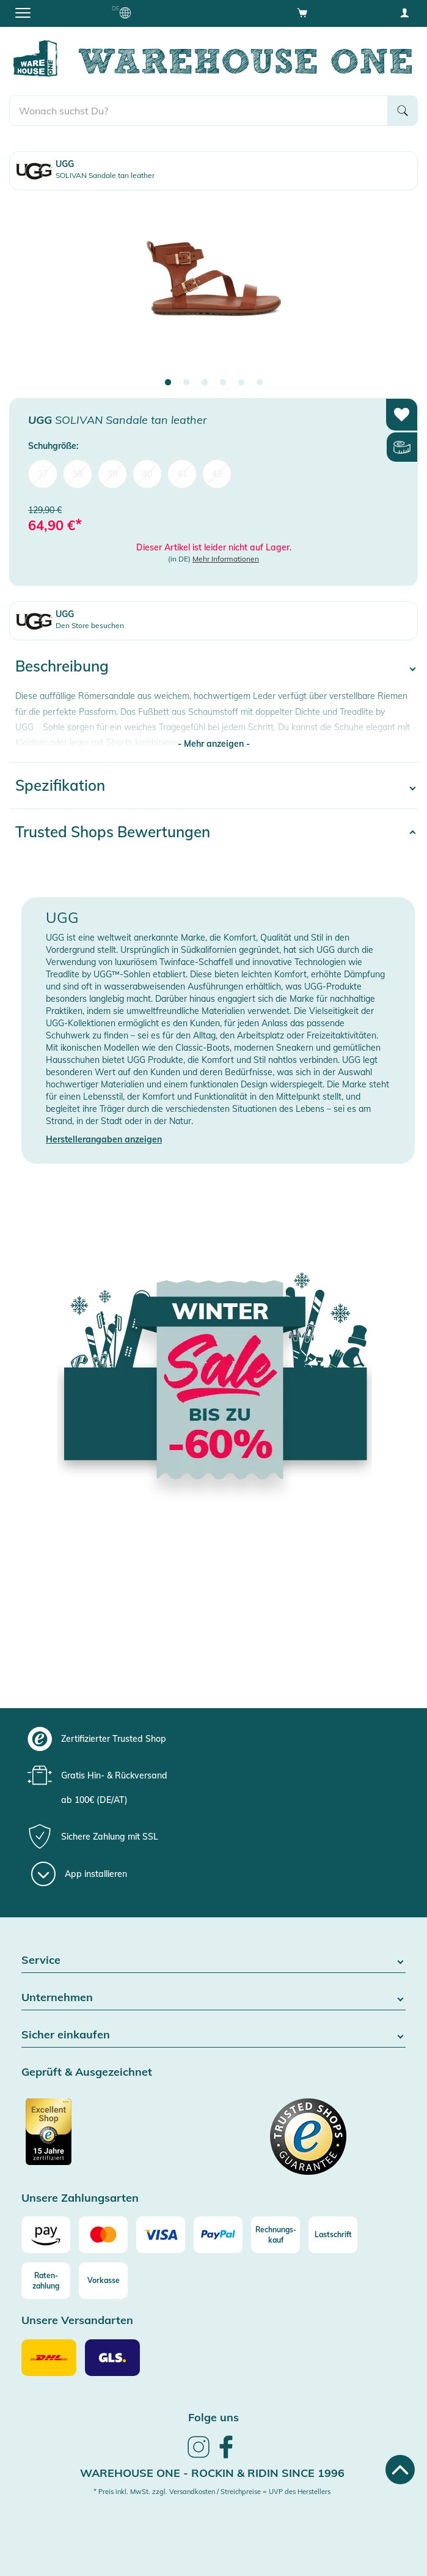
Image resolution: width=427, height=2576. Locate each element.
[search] (198, 110)
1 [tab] (168, 383)
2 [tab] (186, 383)
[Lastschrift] (332, 2234)
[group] (211, 1739)
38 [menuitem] (77, 473)
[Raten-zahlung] (45, 2280)
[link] (198, 2456)
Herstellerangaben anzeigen (104, 1139)
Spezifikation (60, 785)
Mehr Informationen (225, 558)
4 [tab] (223, 383)
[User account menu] (404, 12)
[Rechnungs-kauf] (275, 2234)
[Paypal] (218, 2234)
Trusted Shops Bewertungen (112, 832)
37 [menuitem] (43, 473)
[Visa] (160, 2234)
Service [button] (213, 1960)
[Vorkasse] (103, 2280)
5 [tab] (241, 383)
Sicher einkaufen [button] (213, 2035)
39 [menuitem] (112, 473)
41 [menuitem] (182, 473)
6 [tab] (260, 383)
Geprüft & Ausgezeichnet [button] (86, 2072)
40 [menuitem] (147, 473)
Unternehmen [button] (213, 1997)
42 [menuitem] (217, 473)
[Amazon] (45, 2234)
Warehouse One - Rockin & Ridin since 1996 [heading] (212, 2473)
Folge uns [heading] (213, 2417)
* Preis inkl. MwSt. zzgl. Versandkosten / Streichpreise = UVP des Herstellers (211, 2491)
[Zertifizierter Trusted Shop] (116, 2138)
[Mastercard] (103, 2234)
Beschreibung (62, 666)
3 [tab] (205, 383)
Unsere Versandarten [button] (77, 2320)
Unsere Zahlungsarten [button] (80, 2198)
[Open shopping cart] (302, 12)
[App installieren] (79, 1874)
